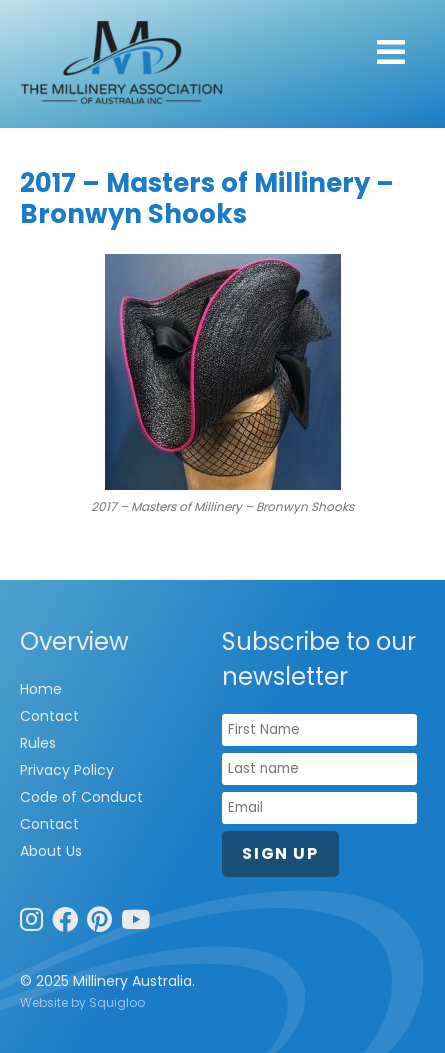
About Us (51, 851)
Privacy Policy (67, 770)
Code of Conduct (81, 797)
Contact (49, 716)
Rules (38, 743)
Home (41, 689)
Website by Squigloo (82, 1002)
